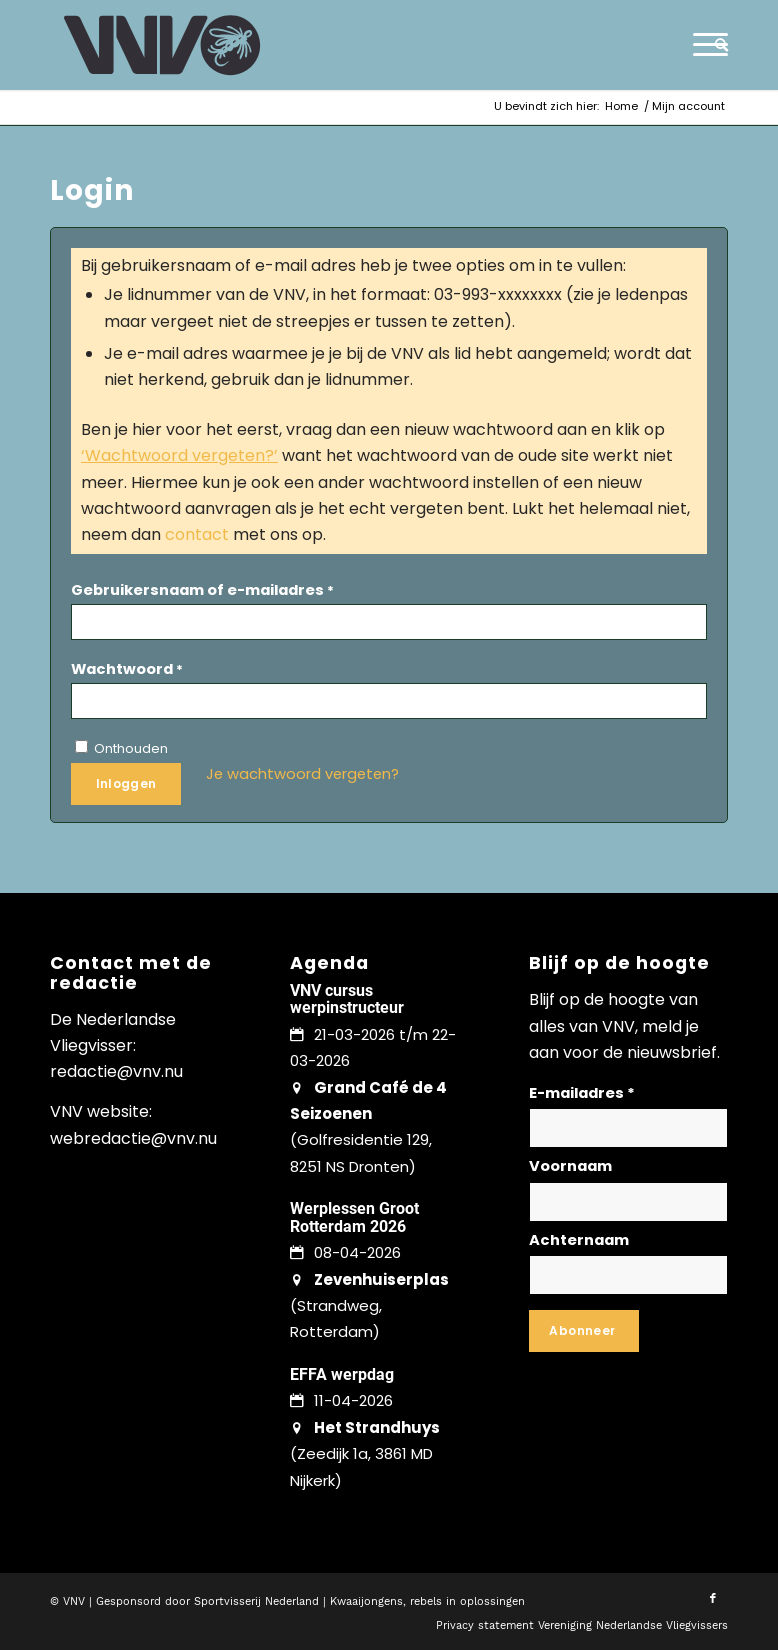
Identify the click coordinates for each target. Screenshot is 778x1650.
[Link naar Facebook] (713, 1599)
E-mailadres (582, 1093)
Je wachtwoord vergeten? (302, 774)
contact (197, 534)
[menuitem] (716, 45)
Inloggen (126, 783)
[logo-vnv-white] (162, 45)
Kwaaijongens (366, 1601)
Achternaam (579, 1240)
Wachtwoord (127, 669)
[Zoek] (716, 45)
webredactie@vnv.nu (133, 1138)
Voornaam (570, 1166)
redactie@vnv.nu (116, 1071)
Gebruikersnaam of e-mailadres (202, 590)
